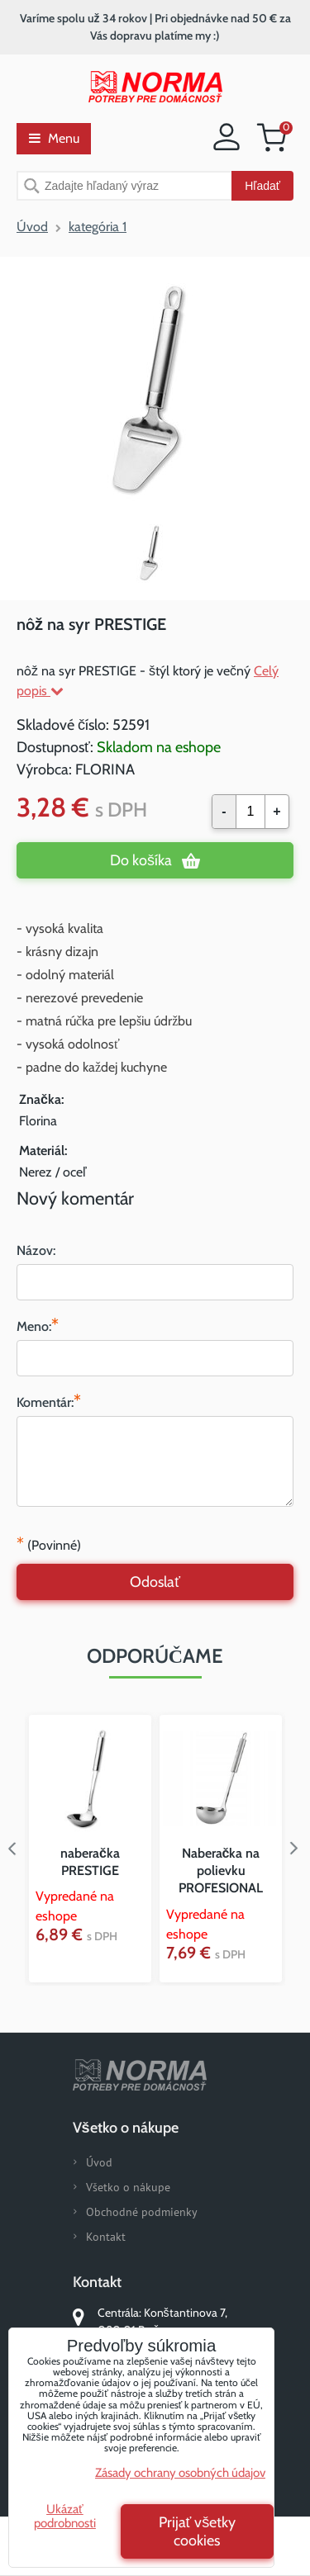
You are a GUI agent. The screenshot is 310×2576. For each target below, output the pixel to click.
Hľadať (262, 185)
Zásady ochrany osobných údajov (180, 2472)
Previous (12, 1848)
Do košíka (141, 860)
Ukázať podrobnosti (65, 2516)
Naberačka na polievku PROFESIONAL (221, 1870)
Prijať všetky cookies (197, 2531)
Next (297, 1848)
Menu (54, 138)
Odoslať (155, 1582)
